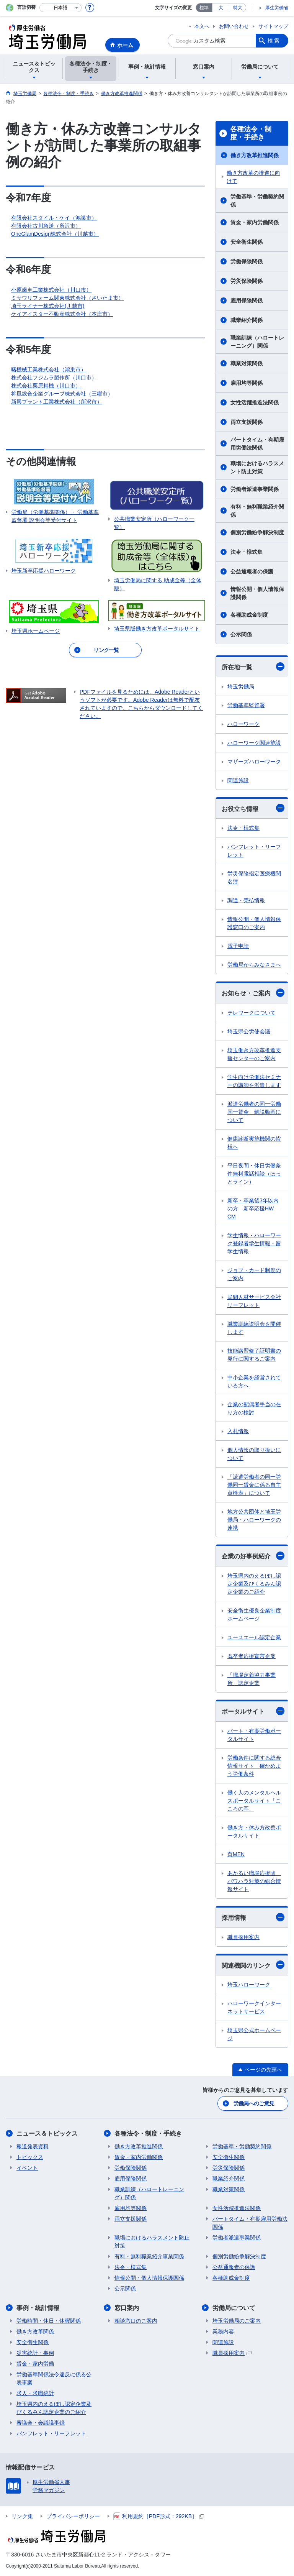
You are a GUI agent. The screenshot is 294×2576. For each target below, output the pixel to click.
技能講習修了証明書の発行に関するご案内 (254, 1355)
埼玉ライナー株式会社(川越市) (47, 306)
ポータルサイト (253, 1711)
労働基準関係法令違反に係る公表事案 (53, 2378)
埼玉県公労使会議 (248, 1031)
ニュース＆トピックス (47, 2133)
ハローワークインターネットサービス (254, 2007)
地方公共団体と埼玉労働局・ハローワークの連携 (254, 1520)
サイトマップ (273, 26)
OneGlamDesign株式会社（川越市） (55, 234)
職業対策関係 (246, 363)
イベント (27, 2168)
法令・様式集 (246, 552)
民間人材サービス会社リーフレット (254, 1301)
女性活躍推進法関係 (254, 402)
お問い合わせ (234, 26)
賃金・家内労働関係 (254, 222)
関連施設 (238, 780)
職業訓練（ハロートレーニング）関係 (257, 342)
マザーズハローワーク (254, 762)
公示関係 (241, 634)
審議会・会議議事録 (40, 2423)
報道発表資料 (32, 2146)
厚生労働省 (276, 7)
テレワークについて (251, 1013)
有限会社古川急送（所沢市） (46, 226)
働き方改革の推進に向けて (253, 177)
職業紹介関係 (246, 320)
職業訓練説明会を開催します (254, 1328)
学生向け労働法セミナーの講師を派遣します (254, 1081)
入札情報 (238, 1431)
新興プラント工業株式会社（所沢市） (56, 402)
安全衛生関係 (246, 242)
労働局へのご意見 (254, 2103)
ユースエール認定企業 (254, 1637)
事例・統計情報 (37, 2308)
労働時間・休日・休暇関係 (48, 2321)
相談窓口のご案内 (135, 2321)
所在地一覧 (253, 666)
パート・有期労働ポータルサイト (254, 1735)
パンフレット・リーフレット (254, 851)
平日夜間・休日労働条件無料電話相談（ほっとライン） (254, 1173)
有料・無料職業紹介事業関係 (149, 2256)
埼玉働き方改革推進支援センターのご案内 (254, 1054)
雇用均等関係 (246, 383)
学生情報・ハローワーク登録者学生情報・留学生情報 (254, 1243)
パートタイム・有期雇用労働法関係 (257, 444)
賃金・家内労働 (35, 2364)
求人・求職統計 (35, 2393)
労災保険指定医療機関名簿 (254, 877)
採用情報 (253, 1917)
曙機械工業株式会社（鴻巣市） (48, 369)
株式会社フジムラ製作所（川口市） (54, 377)
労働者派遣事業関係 (254, 489)
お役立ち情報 (253, 808)
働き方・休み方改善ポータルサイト (254, 1831)
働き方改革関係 (35, 2331)
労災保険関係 (246, 281)
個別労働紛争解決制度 (257, 532)
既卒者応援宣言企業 (251, 1656)
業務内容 (223, 2331)
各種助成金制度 (249, 615)
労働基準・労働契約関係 (257, 201)
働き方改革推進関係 (254, 155)
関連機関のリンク (253, 1964)
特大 (237, 7)
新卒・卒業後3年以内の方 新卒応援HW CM (253, 1208)
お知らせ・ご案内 (253, 992)
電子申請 (238, 946)
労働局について (233, 2308)
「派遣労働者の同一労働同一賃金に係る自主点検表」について (254, 1485)
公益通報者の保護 (251, 571)
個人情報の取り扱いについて (254, 1454)
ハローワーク (243, 724)
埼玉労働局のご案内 (236, 2321)
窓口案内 (126, 2308)
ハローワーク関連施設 (254, 743)
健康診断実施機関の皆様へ (254, 1143)
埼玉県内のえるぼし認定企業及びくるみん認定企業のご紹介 (254, 1584)
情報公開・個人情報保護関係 (257, 593)
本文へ (201, 26)
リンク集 (22, 2516)
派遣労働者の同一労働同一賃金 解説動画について (254, 1112)
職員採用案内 (243, 1937)
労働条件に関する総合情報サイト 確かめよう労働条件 (254, 1766)
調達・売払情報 (246, 900)
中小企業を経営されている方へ (254, 1381)
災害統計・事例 (35, 2353)
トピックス (29, 2157)
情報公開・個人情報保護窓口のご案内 (254, 923)
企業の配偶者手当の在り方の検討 (254, 1408)
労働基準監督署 (246, 705)
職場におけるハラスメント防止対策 (257, 467)
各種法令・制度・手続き (250, 133)
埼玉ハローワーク (248, 1985)
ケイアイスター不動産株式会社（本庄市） (62, 314)
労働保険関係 (246, 261)
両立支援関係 (246, 422)
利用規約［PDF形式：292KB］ (158, 2516)
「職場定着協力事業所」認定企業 (251, 1679)
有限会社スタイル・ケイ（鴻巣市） (54, 218)
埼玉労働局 (240, 686)
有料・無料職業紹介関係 (257, 511)
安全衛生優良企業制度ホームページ (254, 1614)
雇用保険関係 (246, 300)
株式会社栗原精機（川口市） (46, 386)
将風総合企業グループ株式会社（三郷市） (62, 394)
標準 (204, 7)
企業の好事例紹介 (253, 1556)
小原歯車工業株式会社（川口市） (51, 290)
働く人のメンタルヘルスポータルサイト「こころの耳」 (254, 1801)
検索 (274, 41)
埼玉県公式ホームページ (254, 2034)
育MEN (236, 1854)
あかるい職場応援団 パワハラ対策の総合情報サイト (254, 1881)
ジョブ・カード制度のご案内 (254, 1274)
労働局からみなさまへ (254, 965)
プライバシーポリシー (73, 2516)
